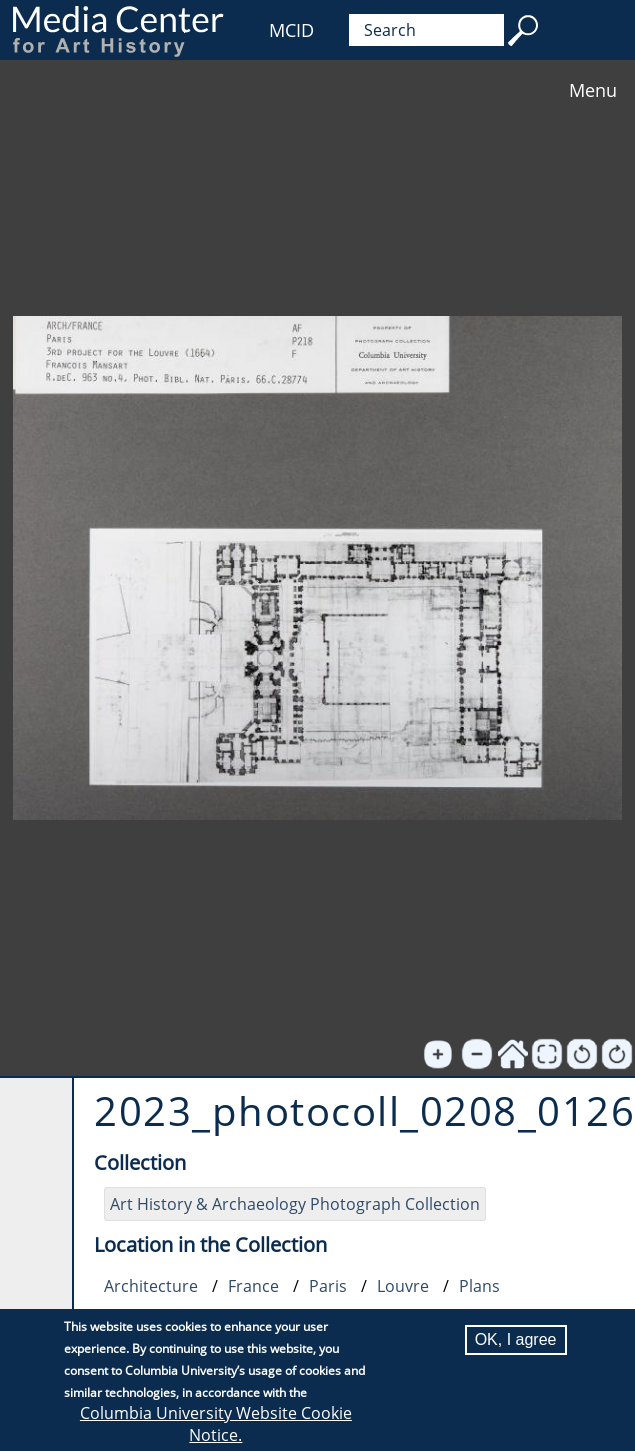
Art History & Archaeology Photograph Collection (295, 1204)
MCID (291, 30)
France (253, 1286)
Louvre (403, 1286)
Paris (328, 1286)
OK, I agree (516, 1340)
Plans (479, 1286)
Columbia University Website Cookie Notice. (216, 1425)
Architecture (151, 1286)
